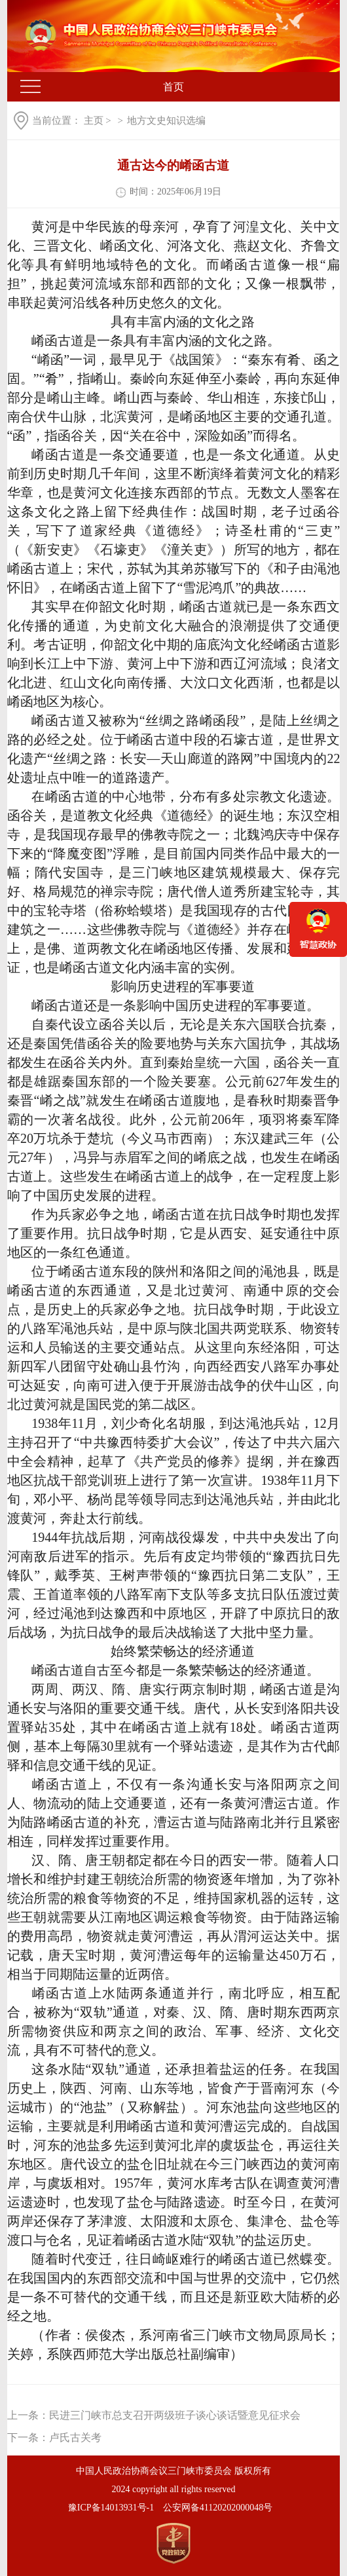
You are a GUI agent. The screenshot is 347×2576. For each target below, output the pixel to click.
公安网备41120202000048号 (217, 2507)
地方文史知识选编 (166, 120)
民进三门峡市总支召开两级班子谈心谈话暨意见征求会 (175, 2415)
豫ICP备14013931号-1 (111, 2507)
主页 (93, 120)
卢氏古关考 (75, 2437)
